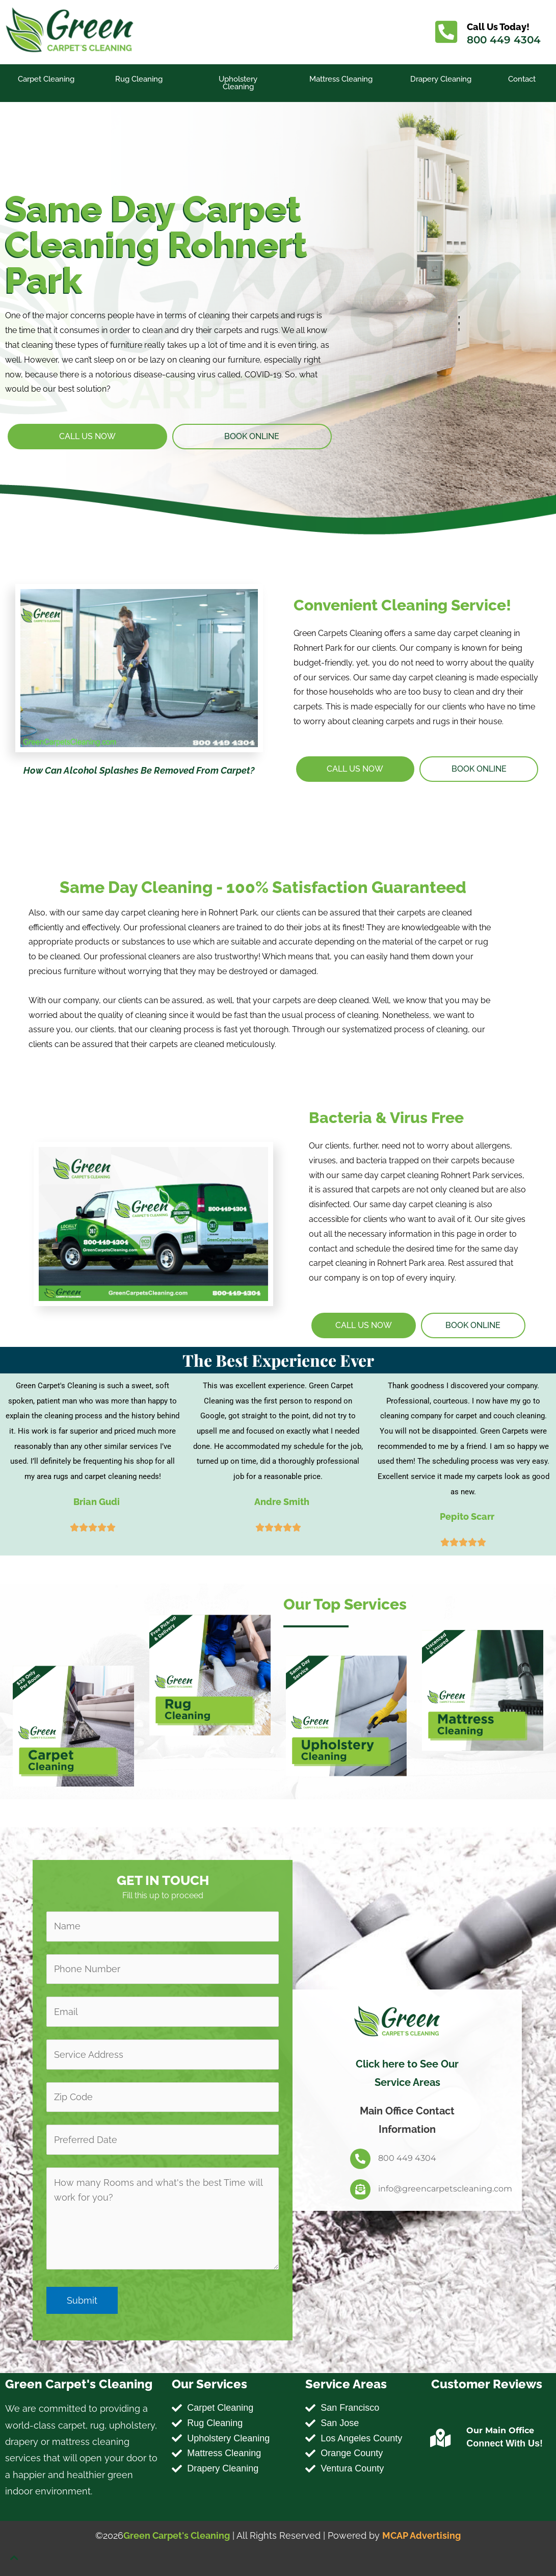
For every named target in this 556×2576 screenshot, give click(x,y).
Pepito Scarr (467, 1516)
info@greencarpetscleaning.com (445, 2189)
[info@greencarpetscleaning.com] (360, 2189)
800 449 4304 (504, 40)
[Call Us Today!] (446, 32)
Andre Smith (281, 1501)
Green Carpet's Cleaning (176, 2535)
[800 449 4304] (360, 2159)
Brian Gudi (96, 1501)
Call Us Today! (498, 26)
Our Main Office (500, 2430)
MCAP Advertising (421, 2535)
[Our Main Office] (440, 2438)
